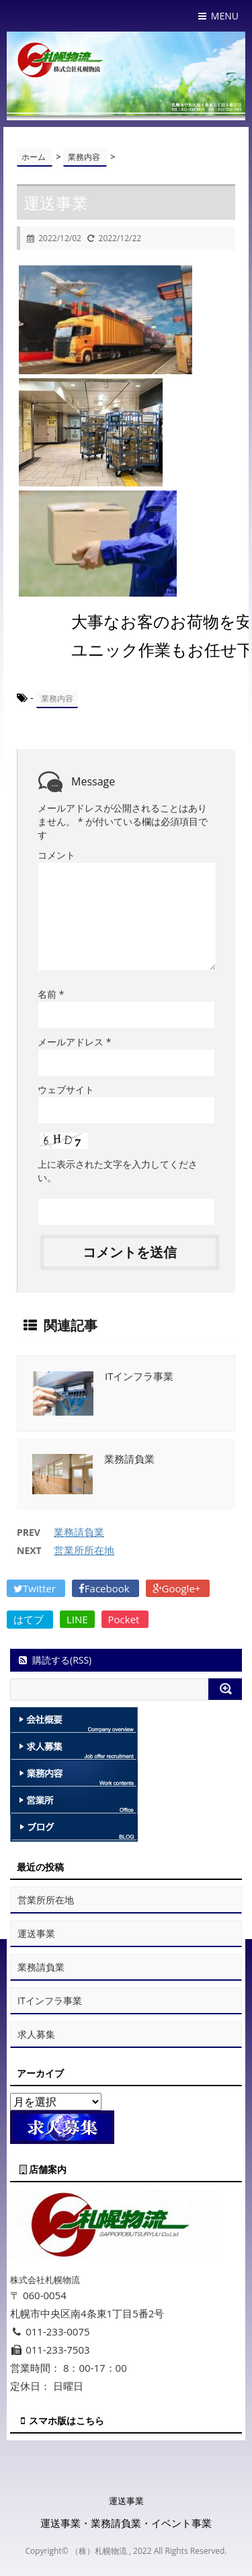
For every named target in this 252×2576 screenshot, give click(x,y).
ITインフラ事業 (139, 1376)
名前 (51, 994)
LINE (77, 1619)
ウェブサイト (66, 1089)
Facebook (105, 1588)
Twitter (35, 1588)
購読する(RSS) (54, 1660)
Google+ (178, 1588)
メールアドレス (74, 1041)
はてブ (29, 1619)
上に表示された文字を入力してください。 (118, 1171)
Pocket (125, 1619)
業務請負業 (129, 1458)
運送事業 (36, 1933)
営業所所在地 (84, 1550)
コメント (56, 855)
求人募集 (36, 2034)
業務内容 (57, 698)
